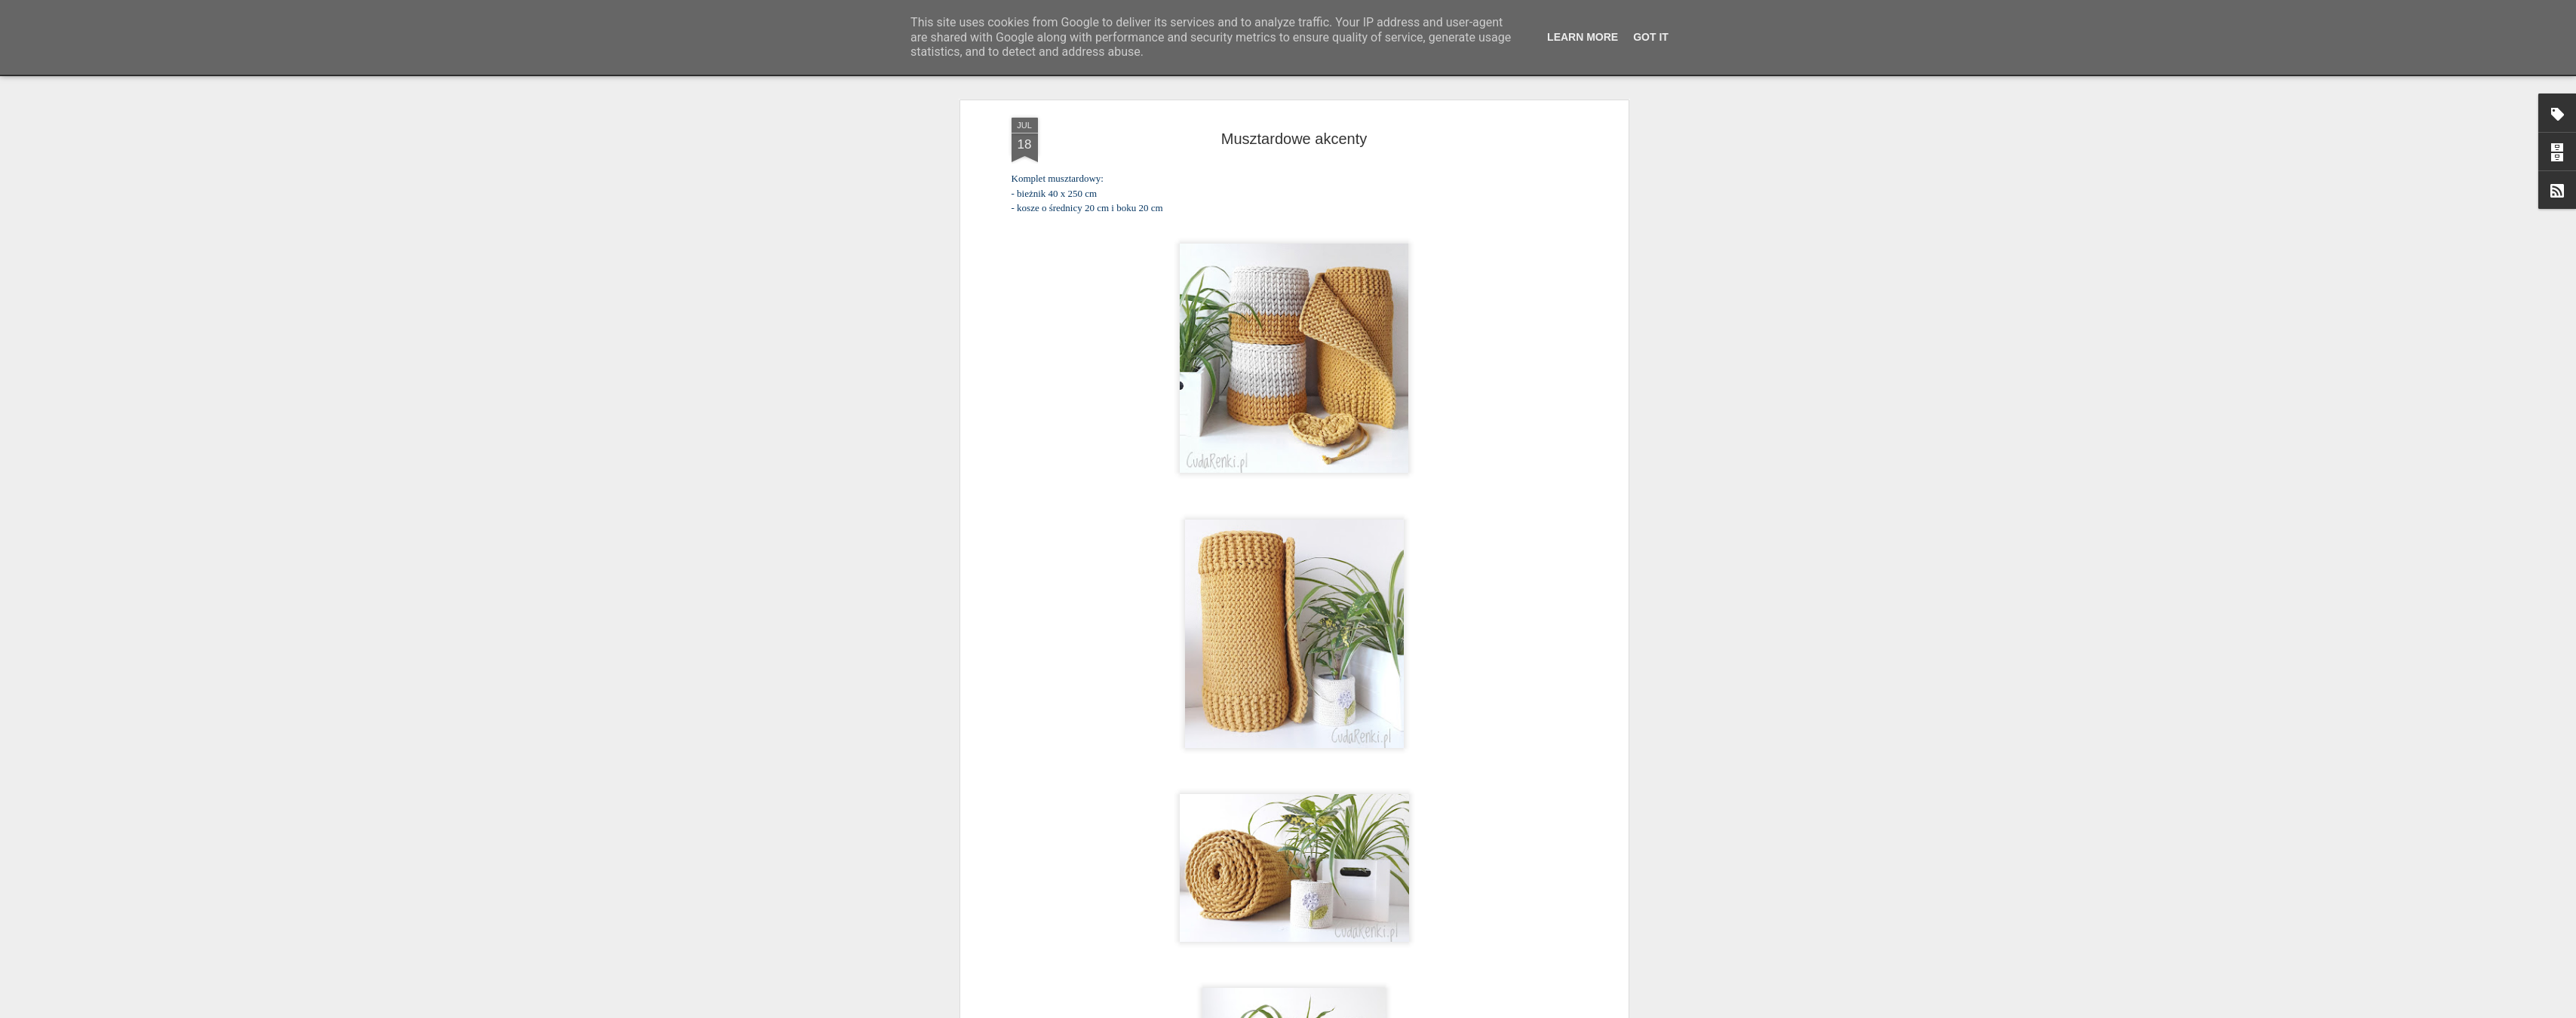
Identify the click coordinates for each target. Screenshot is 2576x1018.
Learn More (1582, 37)
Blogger (1387, 1009)
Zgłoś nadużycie (1435, 1009)
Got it (1651, 37)
